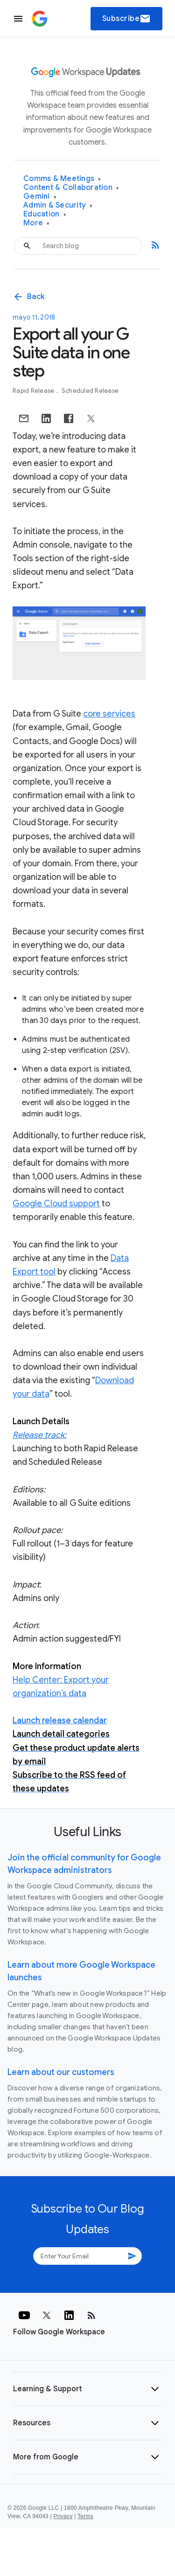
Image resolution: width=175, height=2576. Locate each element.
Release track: (39, 1435)
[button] (87, 2389)
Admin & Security (58, 205)
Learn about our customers (60, 2072)
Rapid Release (34, 391)
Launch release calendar (60, 1720)
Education (44, 214)
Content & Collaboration (71, 187)
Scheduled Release (90, 391)
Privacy (63, 2516)
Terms (85, 2516)
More (36, 223)
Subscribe (126, 18)
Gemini (39, 196)
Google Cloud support (56, 1203)
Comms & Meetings (62, 178)
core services (109, 714)
